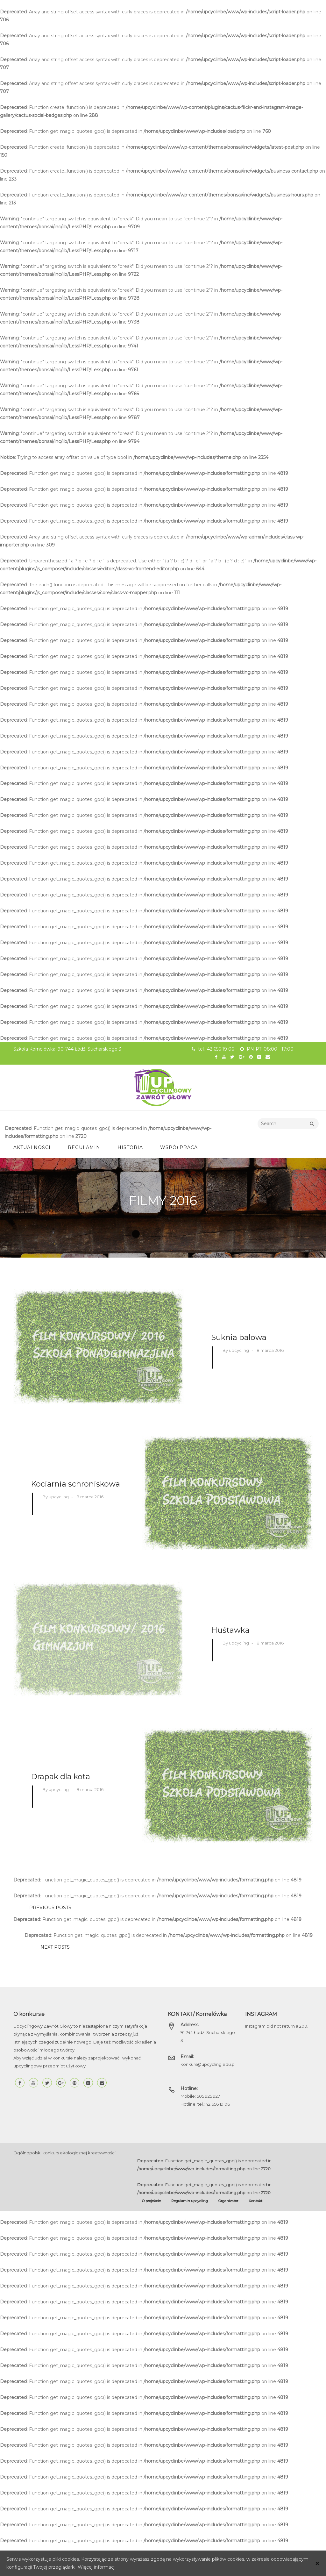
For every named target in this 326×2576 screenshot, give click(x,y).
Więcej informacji (97, 2567)
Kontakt (255, 2200)
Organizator (228, 2200)
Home (163, 1218)
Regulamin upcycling (189, 2200)
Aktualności (32, 1147)
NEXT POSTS (55, 1947)
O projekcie (151, 2200)
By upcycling (236, 1350)
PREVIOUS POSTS (50, 1907)
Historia (130, 1147)
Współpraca (179, 1147)
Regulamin (84, 1147)
